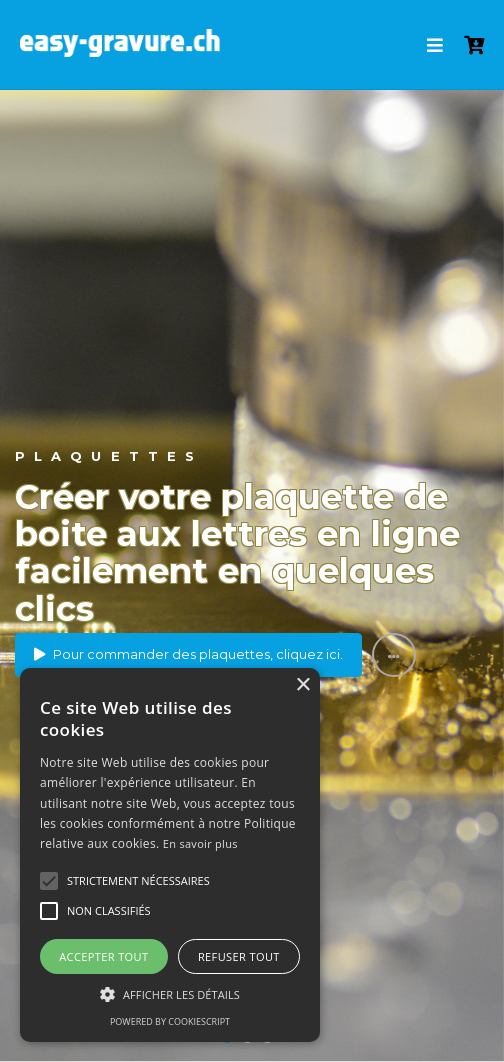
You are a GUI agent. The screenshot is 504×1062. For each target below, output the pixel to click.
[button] (49, 881)
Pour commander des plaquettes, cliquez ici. (188, 654)
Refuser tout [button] (239, 956)
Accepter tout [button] (103, 956)
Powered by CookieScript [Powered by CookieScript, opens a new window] (170, 1021)
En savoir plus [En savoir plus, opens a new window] (200, 843)
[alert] (170, 855)
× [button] (302, 685)
